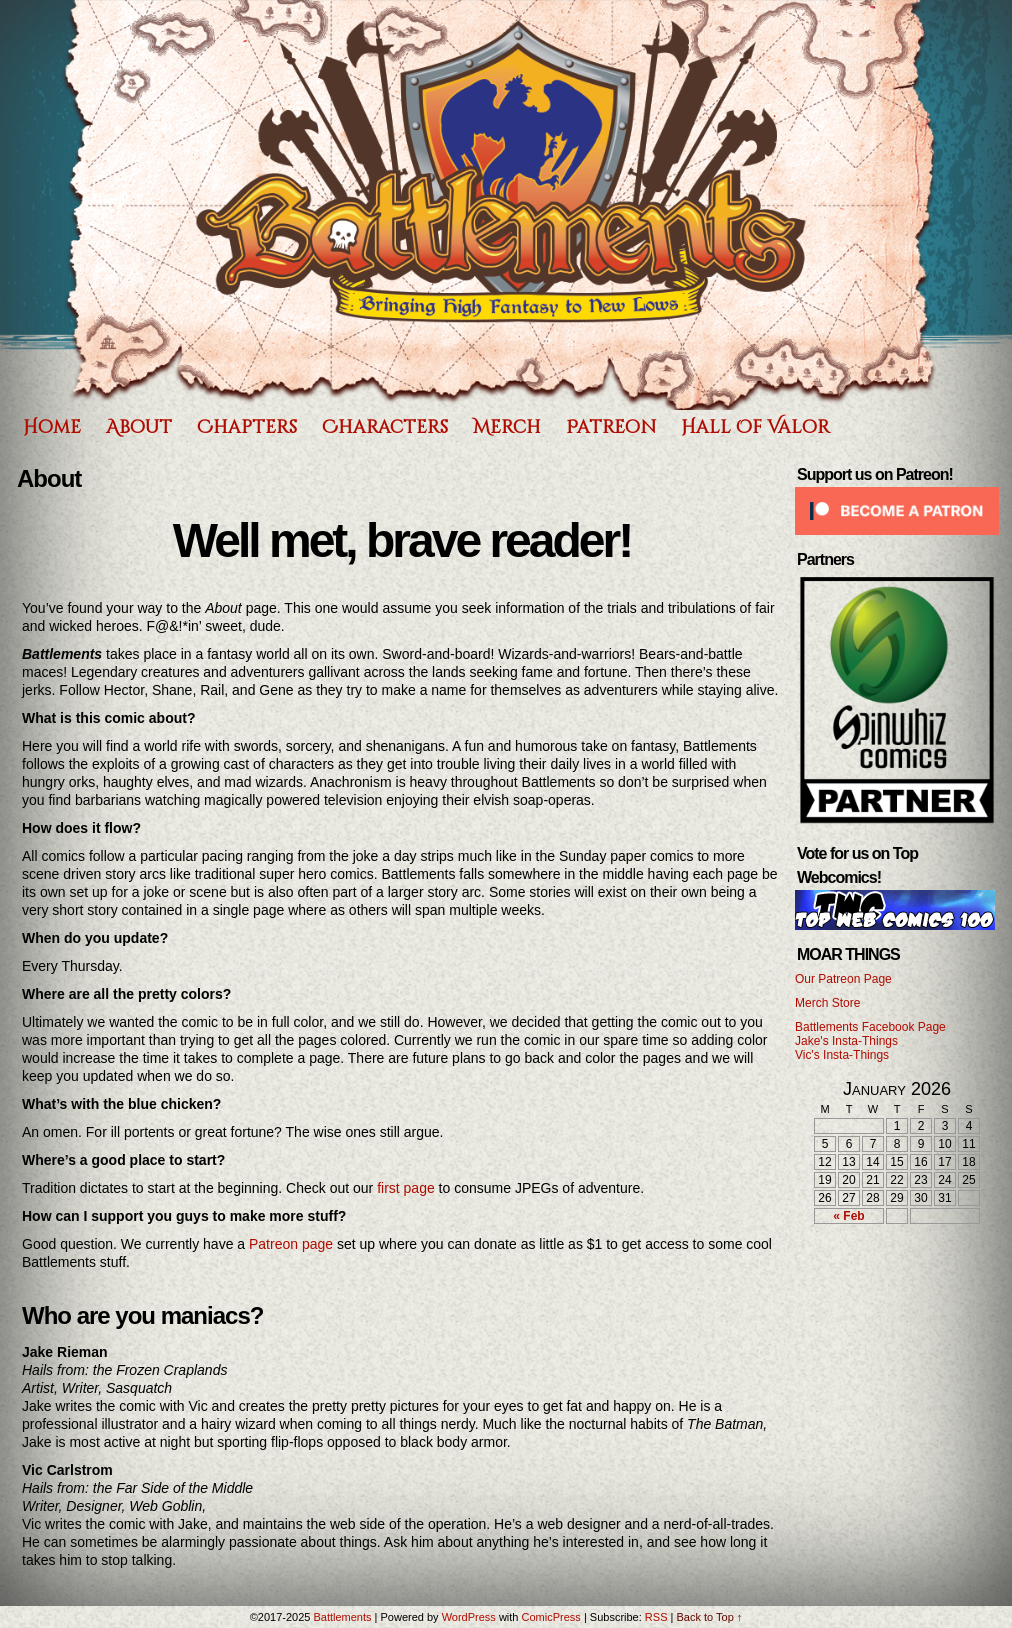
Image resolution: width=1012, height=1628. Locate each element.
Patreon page (291, 1244)
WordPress (469, 1617)
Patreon (611, 427)
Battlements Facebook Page (870, 1027)
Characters (385, 427)
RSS (656, 1617)
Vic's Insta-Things (842, 1055)
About (139, 427)
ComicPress (551, 1617)
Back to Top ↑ (709, 1617)
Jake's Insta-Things (846, 1041)
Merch (507, 427)
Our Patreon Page (843, 979)
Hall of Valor (755, 427)
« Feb (848, 1216)
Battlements (342, 1617)
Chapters (247, 427)
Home (52, 427)
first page (406, 1188)
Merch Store (827, 1003)
